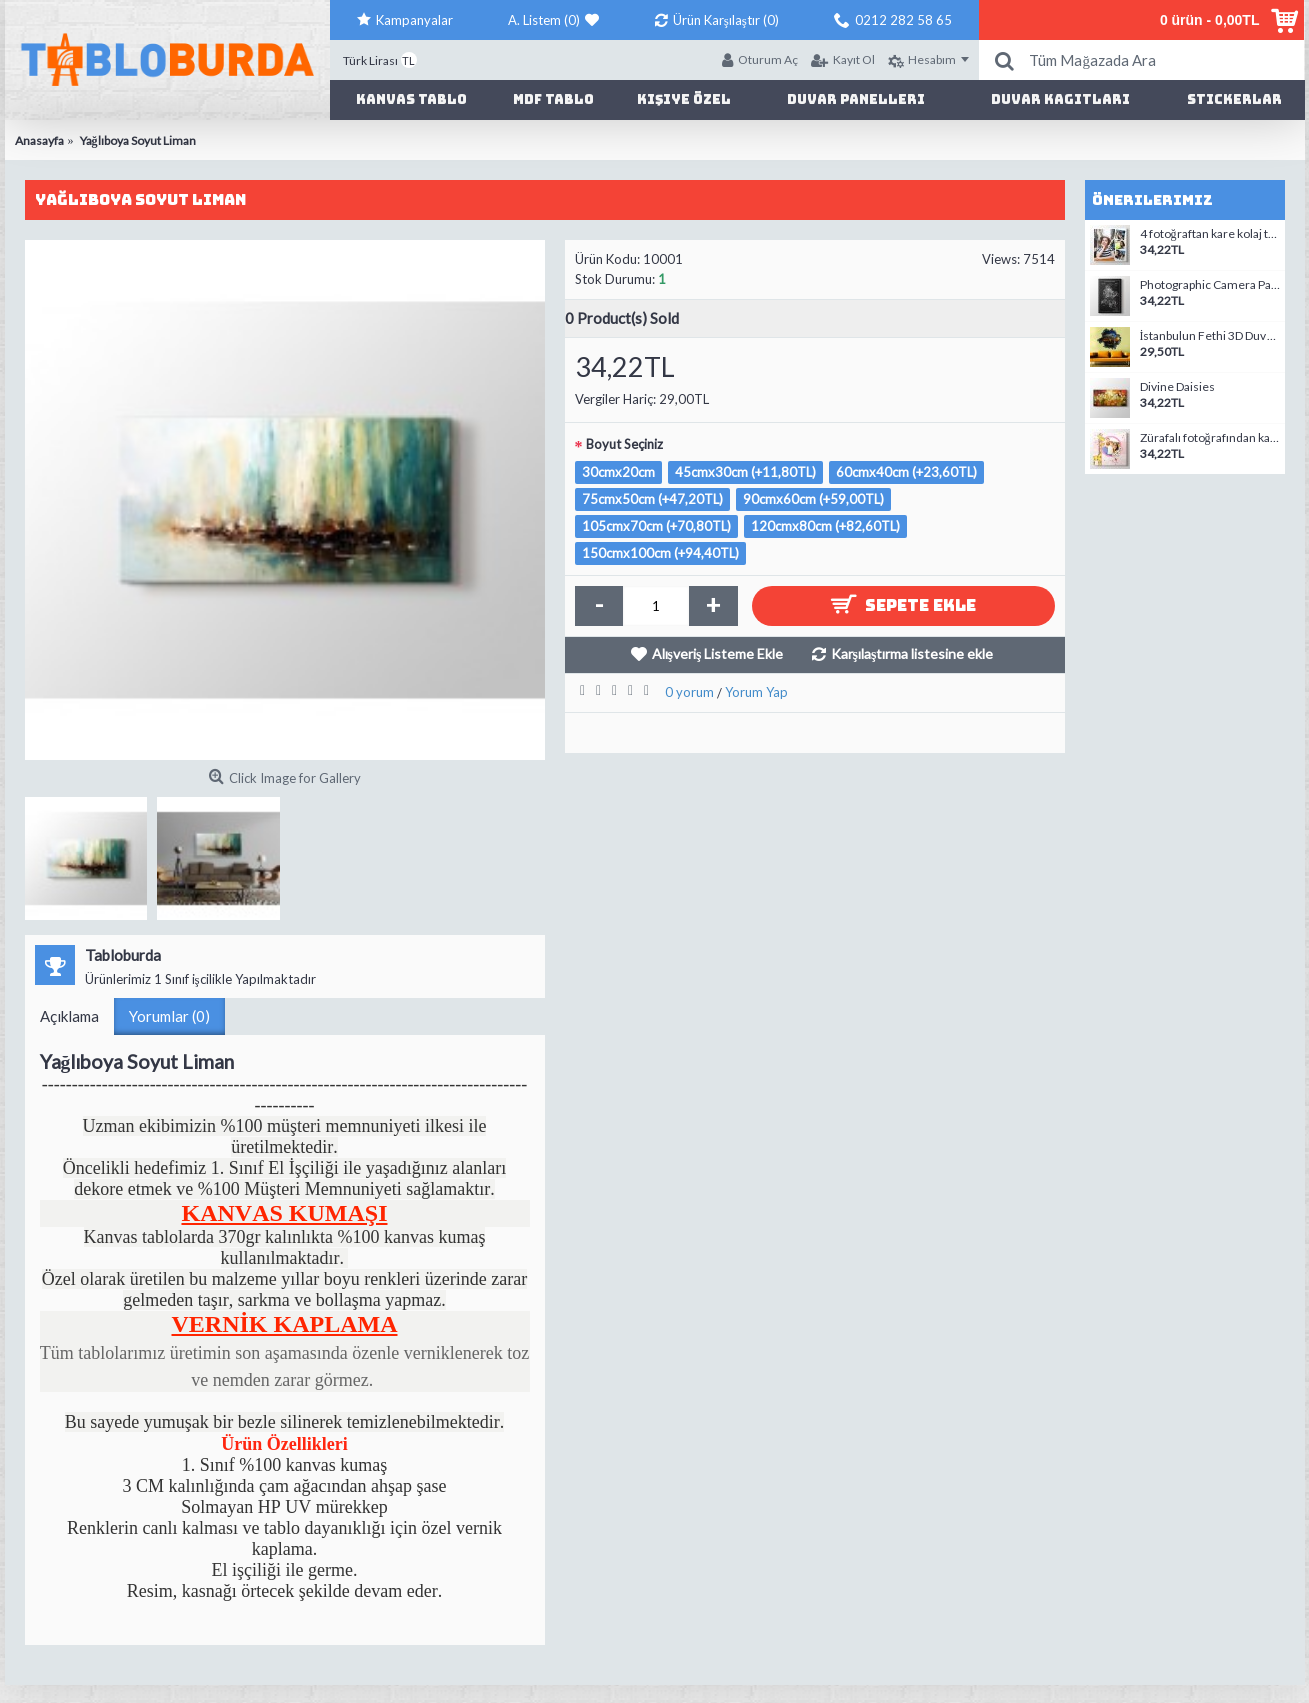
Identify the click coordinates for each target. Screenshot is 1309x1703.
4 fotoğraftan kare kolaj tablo (1210, 234)
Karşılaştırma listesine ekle (912, 653)
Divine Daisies (1177, 387)
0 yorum (689, 692)
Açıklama (69, 1016)
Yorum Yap (756, 692)
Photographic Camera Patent (1210, 285)
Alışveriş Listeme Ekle (718, 653)
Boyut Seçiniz (624, 444)
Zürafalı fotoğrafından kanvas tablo (1210, 438)
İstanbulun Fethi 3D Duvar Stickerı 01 (1210, 336)
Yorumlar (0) (169, 1016)
